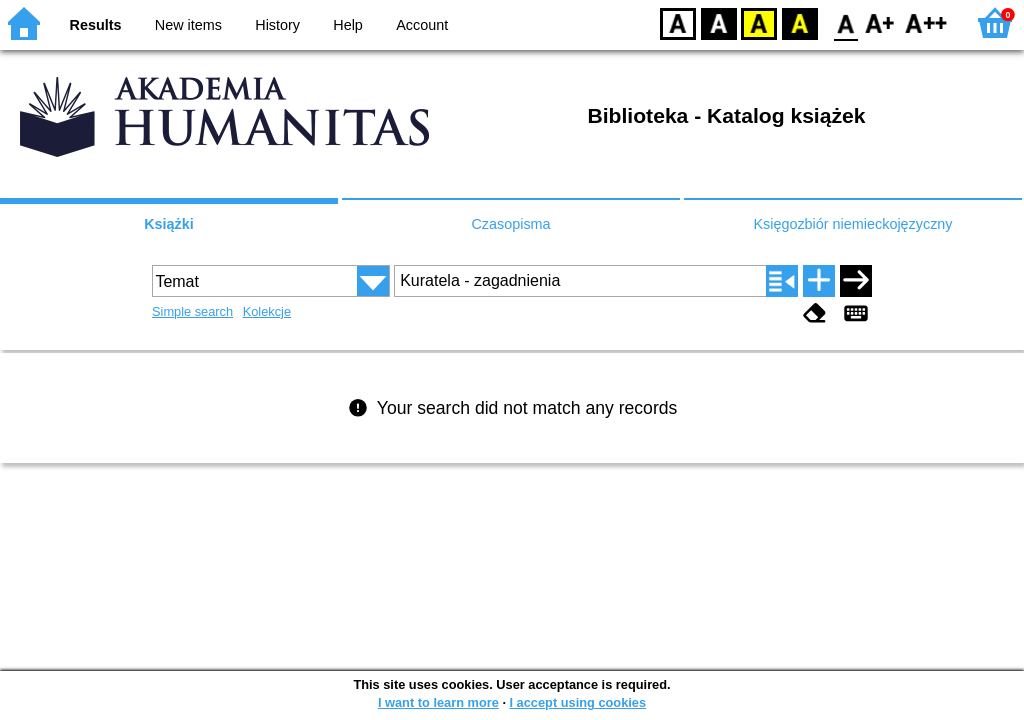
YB (758, 22)
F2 (926, 22)
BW (719, 22)
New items (188, 25)
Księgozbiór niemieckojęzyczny (852, 224)
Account (422, 25)
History (277, 25)
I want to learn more (438, 702)
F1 (880, 22)
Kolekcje (267, 311)
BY (799, 22)
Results (96, 25)
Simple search (192, 311)
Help (348, 25)
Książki (169, 224)
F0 (845, 22)
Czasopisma (510, 224)
